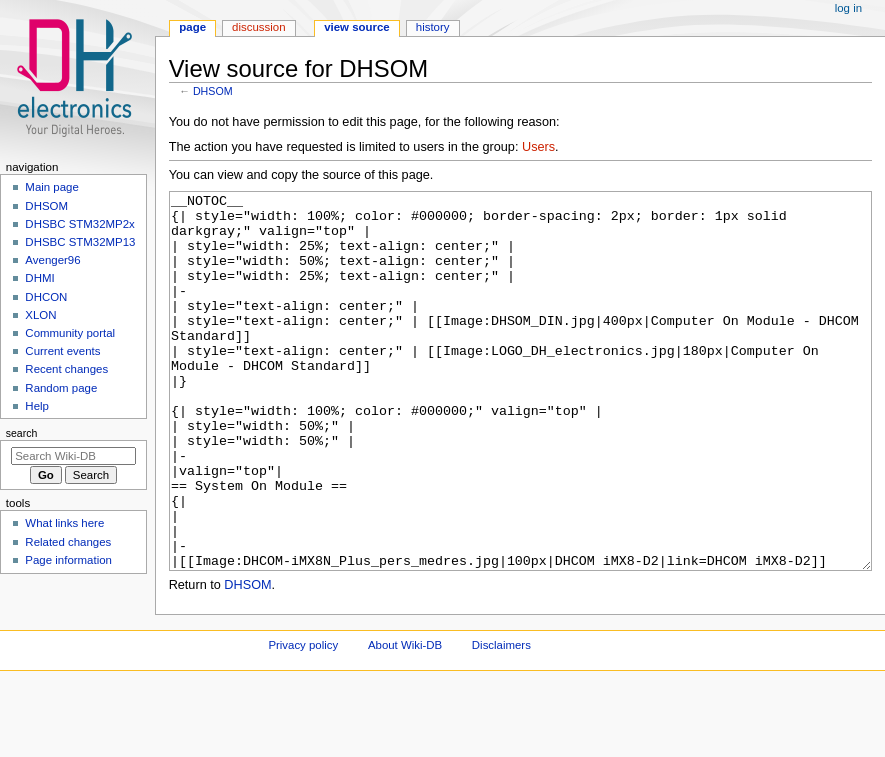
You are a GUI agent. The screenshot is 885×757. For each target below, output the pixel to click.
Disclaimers (501, 720)
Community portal (70, 333)
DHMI (39, 278)
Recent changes (66, 369)
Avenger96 (52, 260)
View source (357, 27)
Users (538, 147)
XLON (40, 315)
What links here (64, 523)
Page (192, 27)
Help (37, 406)
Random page (61, 388)
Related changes (68, 542)
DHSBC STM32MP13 (80, 242)
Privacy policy (303, 720)
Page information (68, 560)
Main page (52, 187)
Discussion (258, 27)
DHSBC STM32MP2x (79, 224)
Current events (62, 351)
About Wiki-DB (405, 720)
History (433, 27)
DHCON (46, 297)
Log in (848, 8)
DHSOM (213, 91)
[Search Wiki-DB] (73, 456)
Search (22, 433)
